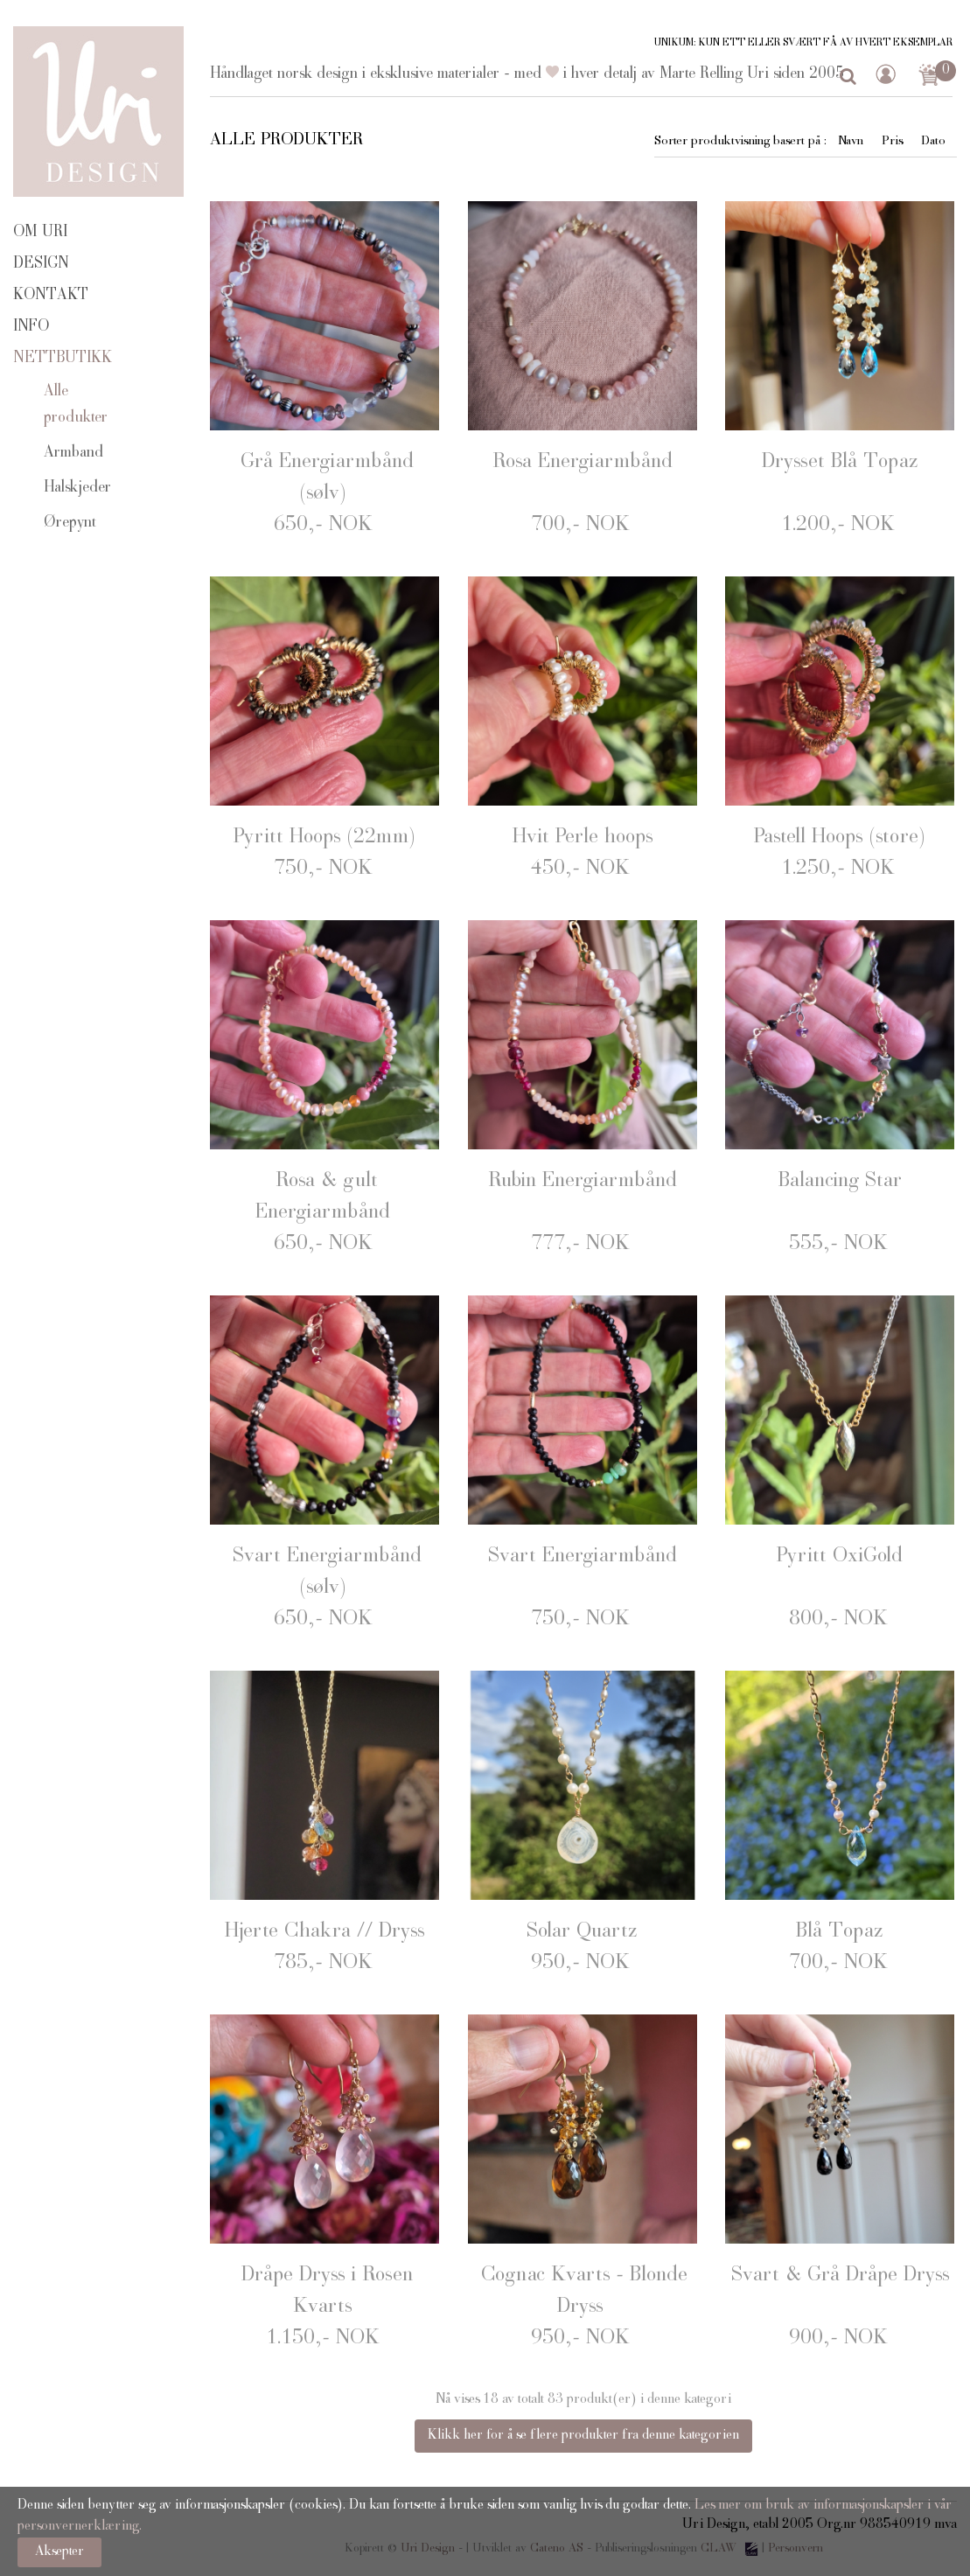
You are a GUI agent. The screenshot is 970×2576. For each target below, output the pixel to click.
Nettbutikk (62, 359)
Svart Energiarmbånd (582, 1556)
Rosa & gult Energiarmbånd (322, 1197)
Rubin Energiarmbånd (582, 1181)
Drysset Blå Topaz (840, 462)
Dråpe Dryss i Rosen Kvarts (327, 2291)
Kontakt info (50, 311)
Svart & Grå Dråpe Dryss (840, 2275)
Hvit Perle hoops (582, 837)
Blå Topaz (839, 1932)
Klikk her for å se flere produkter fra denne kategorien (583, 2436)
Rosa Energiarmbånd (582, 462)
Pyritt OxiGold (840, 1556)
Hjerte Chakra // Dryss (324, 1932)
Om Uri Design (41, 248)
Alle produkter (76, 405)
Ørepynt (70, 523)
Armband (73, 453)
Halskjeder (77, 488)
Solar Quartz (582, 1932)
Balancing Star (840, 1181)
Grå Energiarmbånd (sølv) (327, 478)
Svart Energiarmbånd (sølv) (327, 1572)
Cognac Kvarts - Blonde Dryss (584, 2291)
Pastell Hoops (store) (839, 837)
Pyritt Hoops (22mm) (324, 837)
